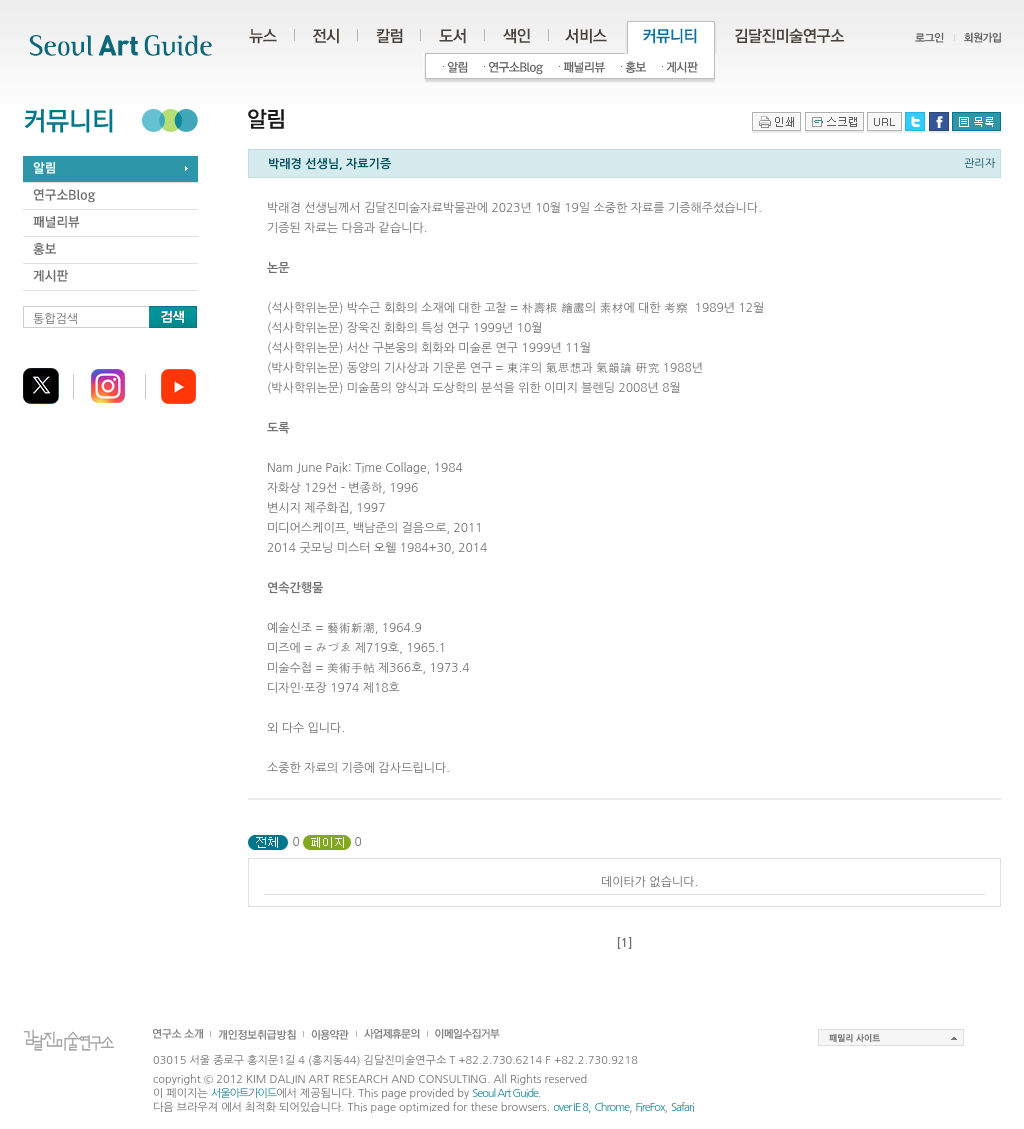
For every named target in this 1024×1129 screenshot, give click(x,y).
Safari (682, 1107)
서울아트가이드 (243, 1093)
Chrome (611, 1107)
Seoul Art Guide (505, 1093)
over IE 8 (570, 1107)
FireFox (650, 1107)
